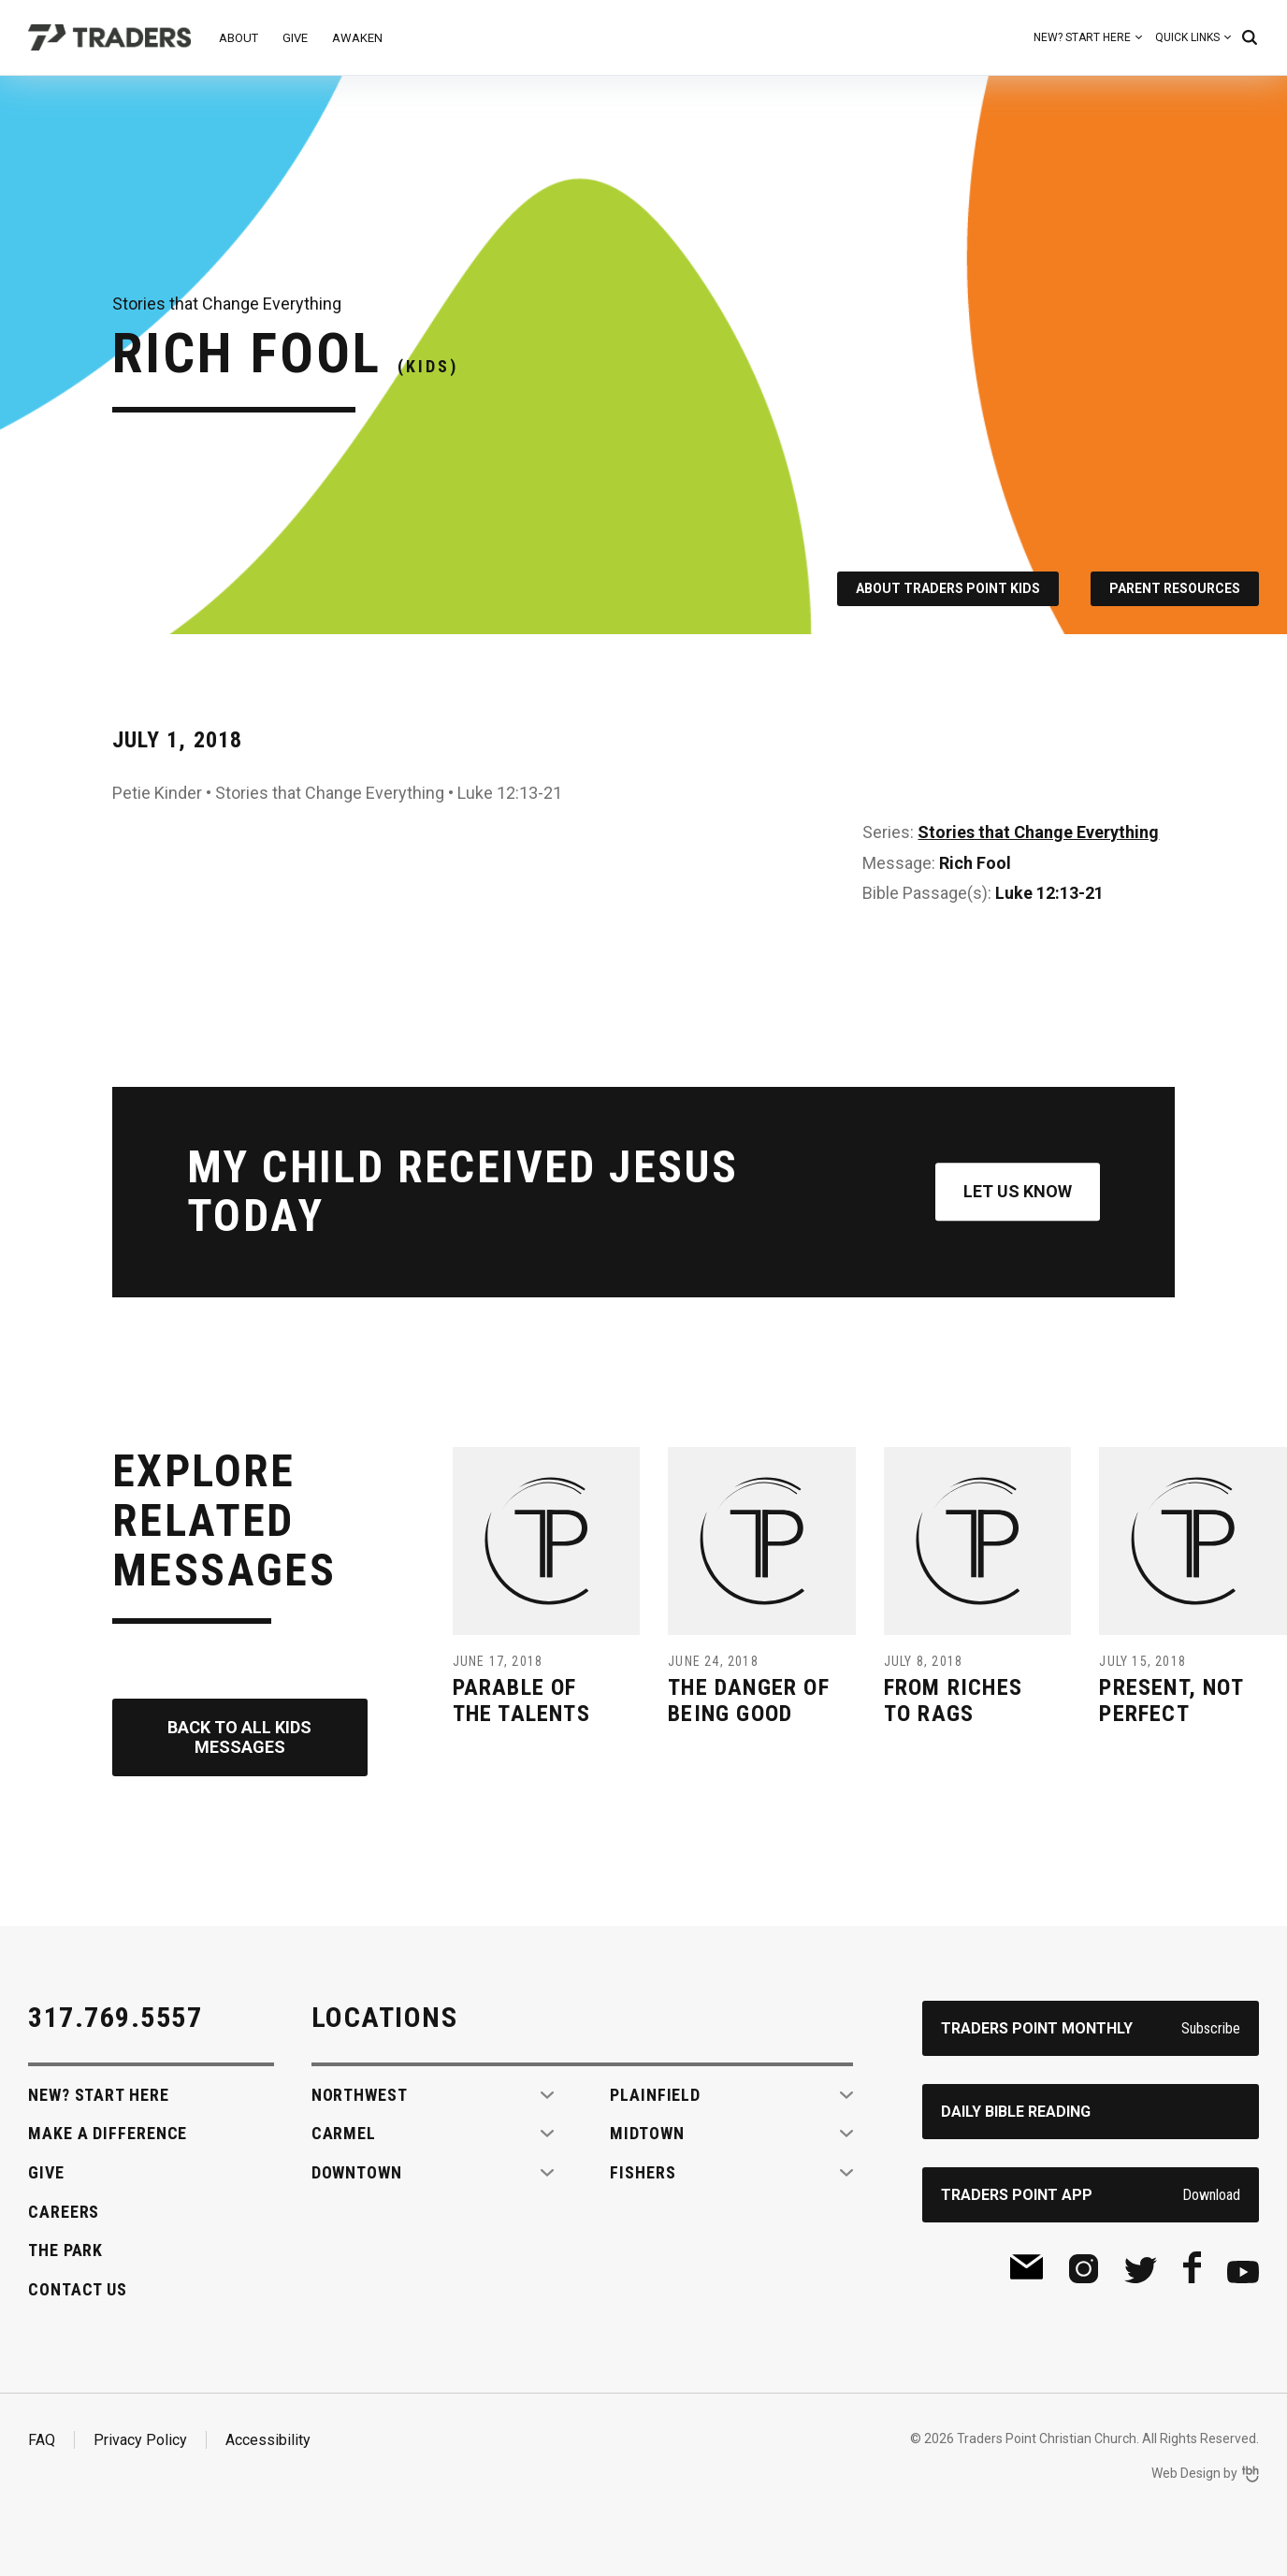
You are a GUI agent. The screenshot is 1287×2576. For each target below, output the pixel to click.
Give (295, 38)
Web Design (1186, 2473)
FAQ (41, 2440)
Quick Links (1187, 37)
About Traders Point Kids (948, 588)
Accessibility (268, 2440)
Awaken (357, 38)
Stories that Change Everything (1038, 832)
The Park (65, 2250)
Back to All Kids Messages (239, 1737)
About (238, 38)
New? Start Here (1082, 37)
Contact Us (77, 2289)
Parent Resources (1174, 588)
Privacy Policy (140, 2440)
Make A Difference (107, 2133)
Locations (384, 2017)
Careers (63, 2211)
